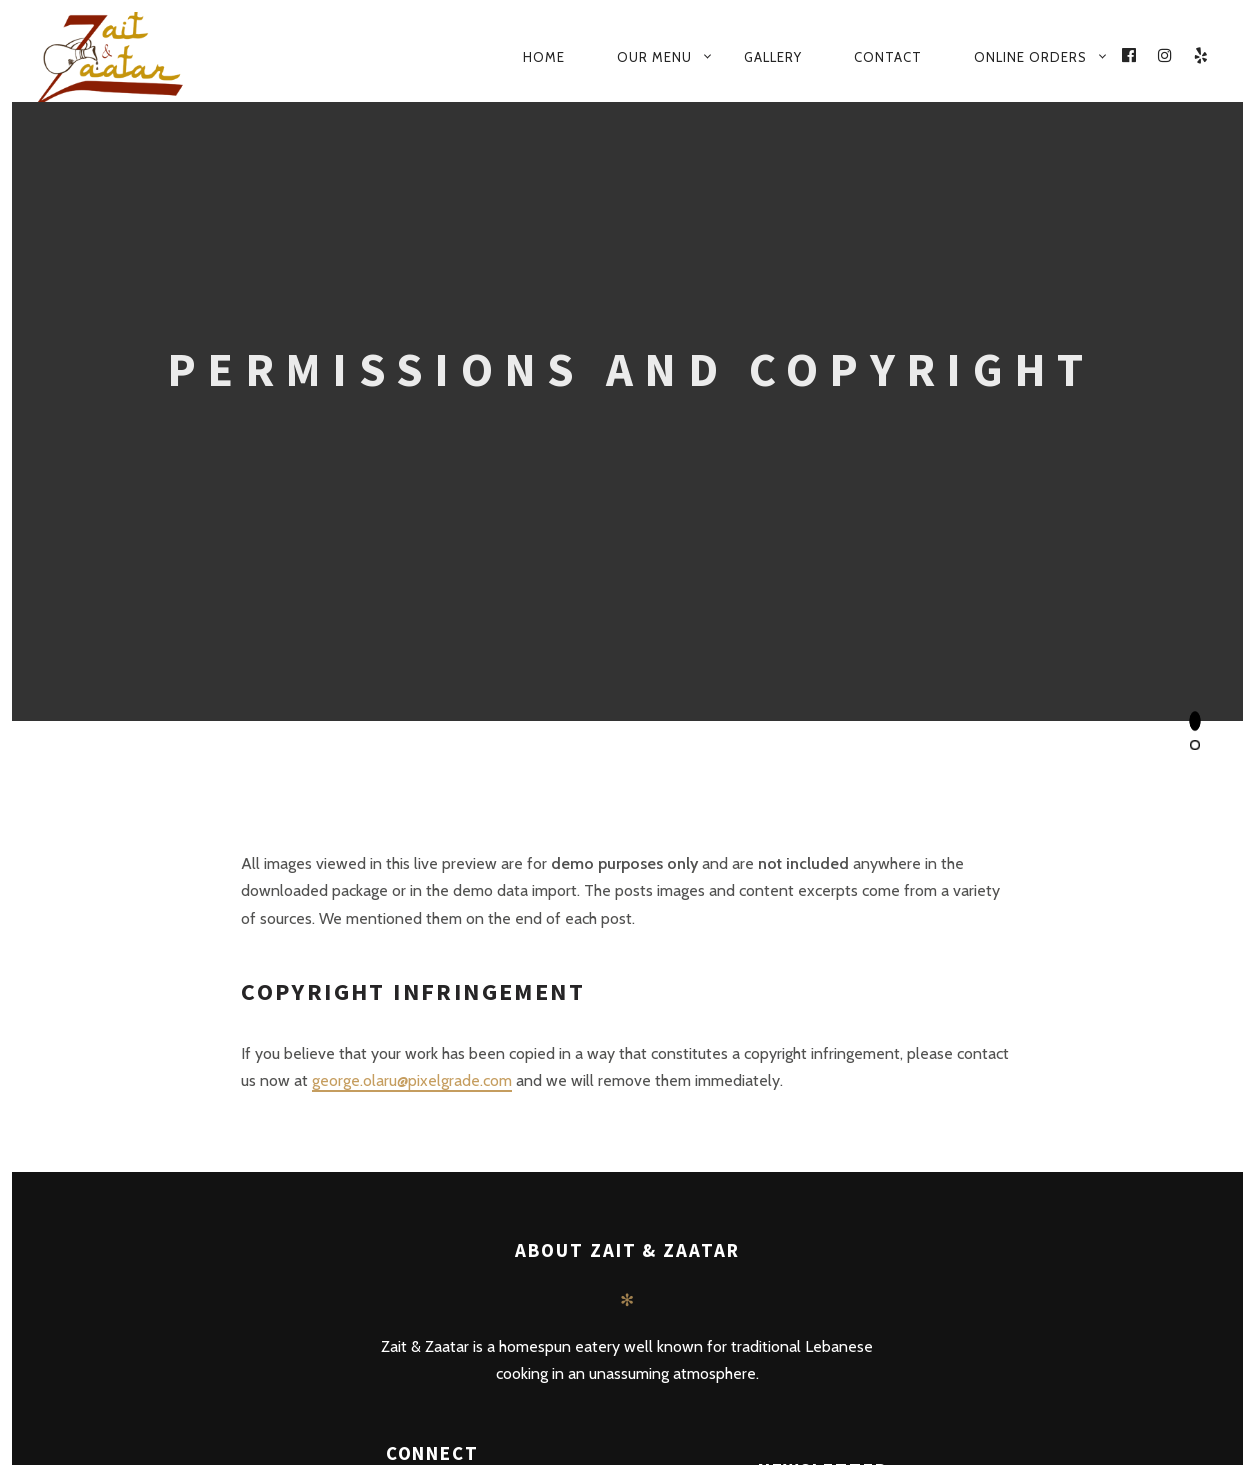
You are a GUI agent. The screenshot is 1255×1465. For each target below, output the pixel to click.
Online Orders (1030, 57)
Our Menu (654, 57)
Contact (888, 57)
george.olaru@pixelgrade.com (412, 1080)
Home (544, 57)
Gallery (773, 57)
